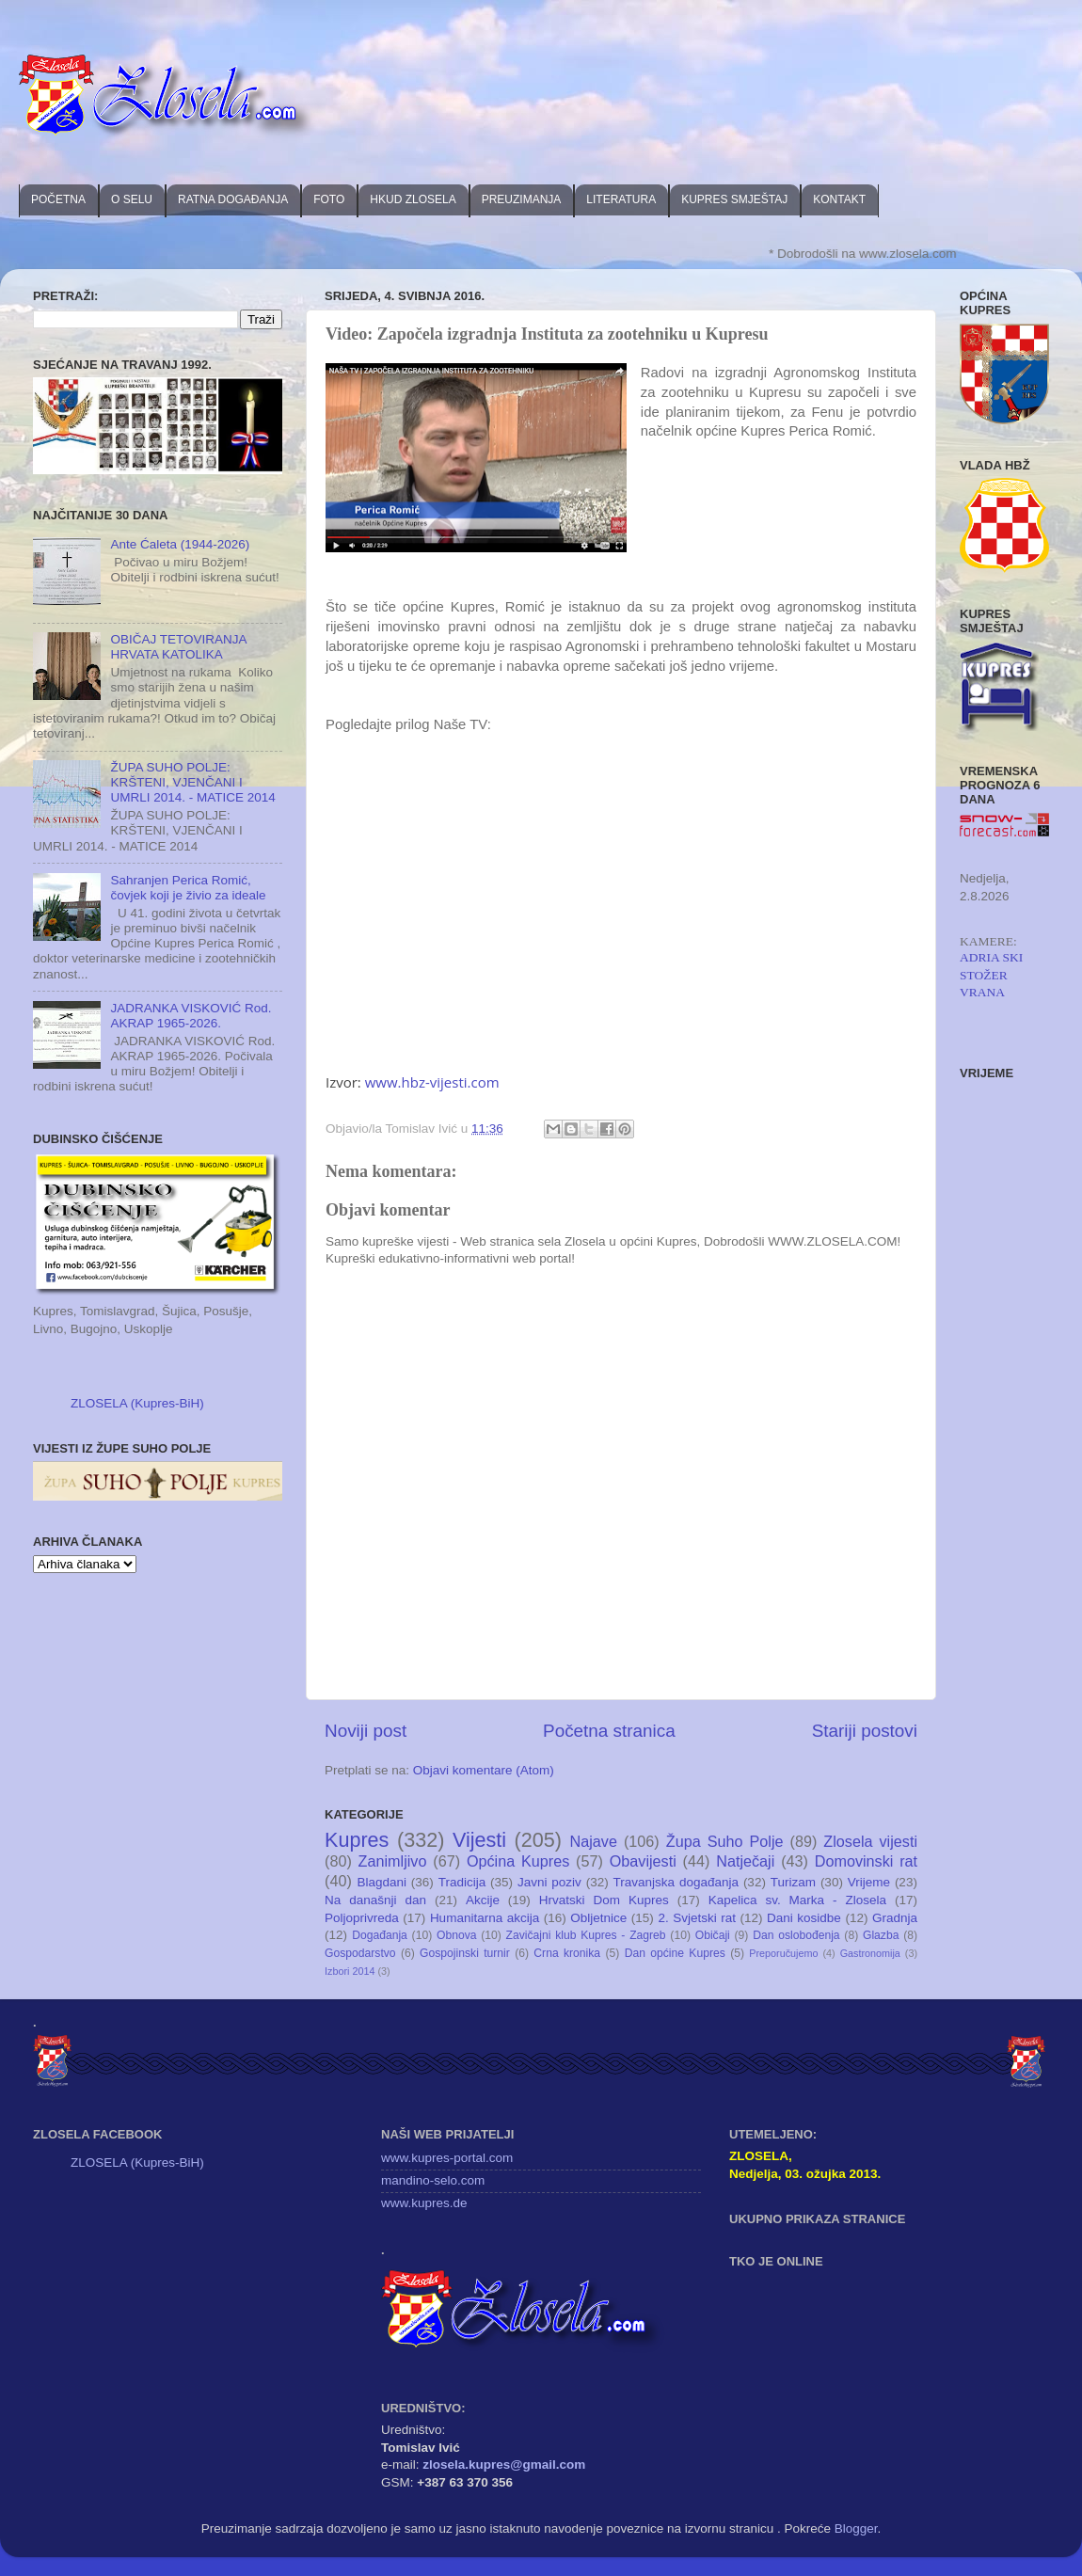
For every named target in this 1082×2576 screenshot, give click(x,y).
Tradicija (462, 1882)
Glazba (881, 1935)
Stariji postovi (864, 1731)
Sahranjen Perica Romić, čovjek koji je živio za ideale (187, 887)
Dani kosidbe (804, 1918)
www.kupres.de (424, 2203)
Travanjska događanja (676, 1882)
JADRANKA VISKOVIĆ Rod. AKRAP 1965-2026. (190, 1015)
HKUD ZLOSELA (412, 199)
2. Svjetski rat (697, 1918)
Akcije (483, 1900)
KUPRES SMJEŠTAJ (734, 199)
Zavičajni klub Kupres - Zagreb (586, 1935)
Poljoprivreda (362, 1918)
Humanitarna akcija (484, 1918)
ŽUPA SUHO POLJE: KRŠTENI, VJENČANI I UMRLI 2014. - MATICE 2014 (192, 782)
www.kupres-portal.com (447, 2158)
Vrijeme (869, 1882)
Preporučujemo (783, 1953)
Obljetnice (598, 1918)
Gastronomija (870, 1953)
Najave (593, 1841)
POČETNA (58, 199)
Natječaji (745, 1860)
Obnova (457, 1935)
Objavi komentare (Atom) (483, 1770)
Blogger (856, 2528)
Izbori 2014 (349, 1971)
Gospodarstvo (360, 1953)
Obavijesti (643, 1860)
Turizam (793, 1882)
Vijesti (479, 1840)
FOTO (328, 199)
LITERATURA (621, 199)
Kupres (357, 1840)
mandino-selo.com (433, 2180)
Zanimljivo (392, 1860)
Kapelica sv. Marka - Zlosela (797, 1900)
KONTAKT (839, 199)
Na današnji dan (375, 1900)
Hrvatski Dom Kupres (604, 1900)
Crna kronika (566, 1953)
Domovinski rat (866, 1860)
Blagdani (381, 1882)
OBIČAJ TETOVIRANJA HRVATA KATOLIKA (178, 646)
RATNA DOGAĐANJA (233, 199)
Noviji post (365, 1731)
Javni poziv (549, 1882)
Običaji (712, 1935)
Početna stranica (609, 1731)
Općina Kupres (518, 1860)
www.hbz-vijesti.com (432, 1082)
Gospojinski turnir (465, 1953)
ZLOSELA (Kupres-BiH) (137, 1403)
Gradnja (894, 1918)
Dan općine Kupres (675, 1953)
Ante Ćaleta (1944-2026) (179, 544)
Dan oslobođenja (796, 1935)
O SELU (131, 199)
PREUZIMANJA (522, 199)
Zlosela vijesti (870, 1841)
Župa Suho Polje (725, 1841)
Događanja (379, 1935)
